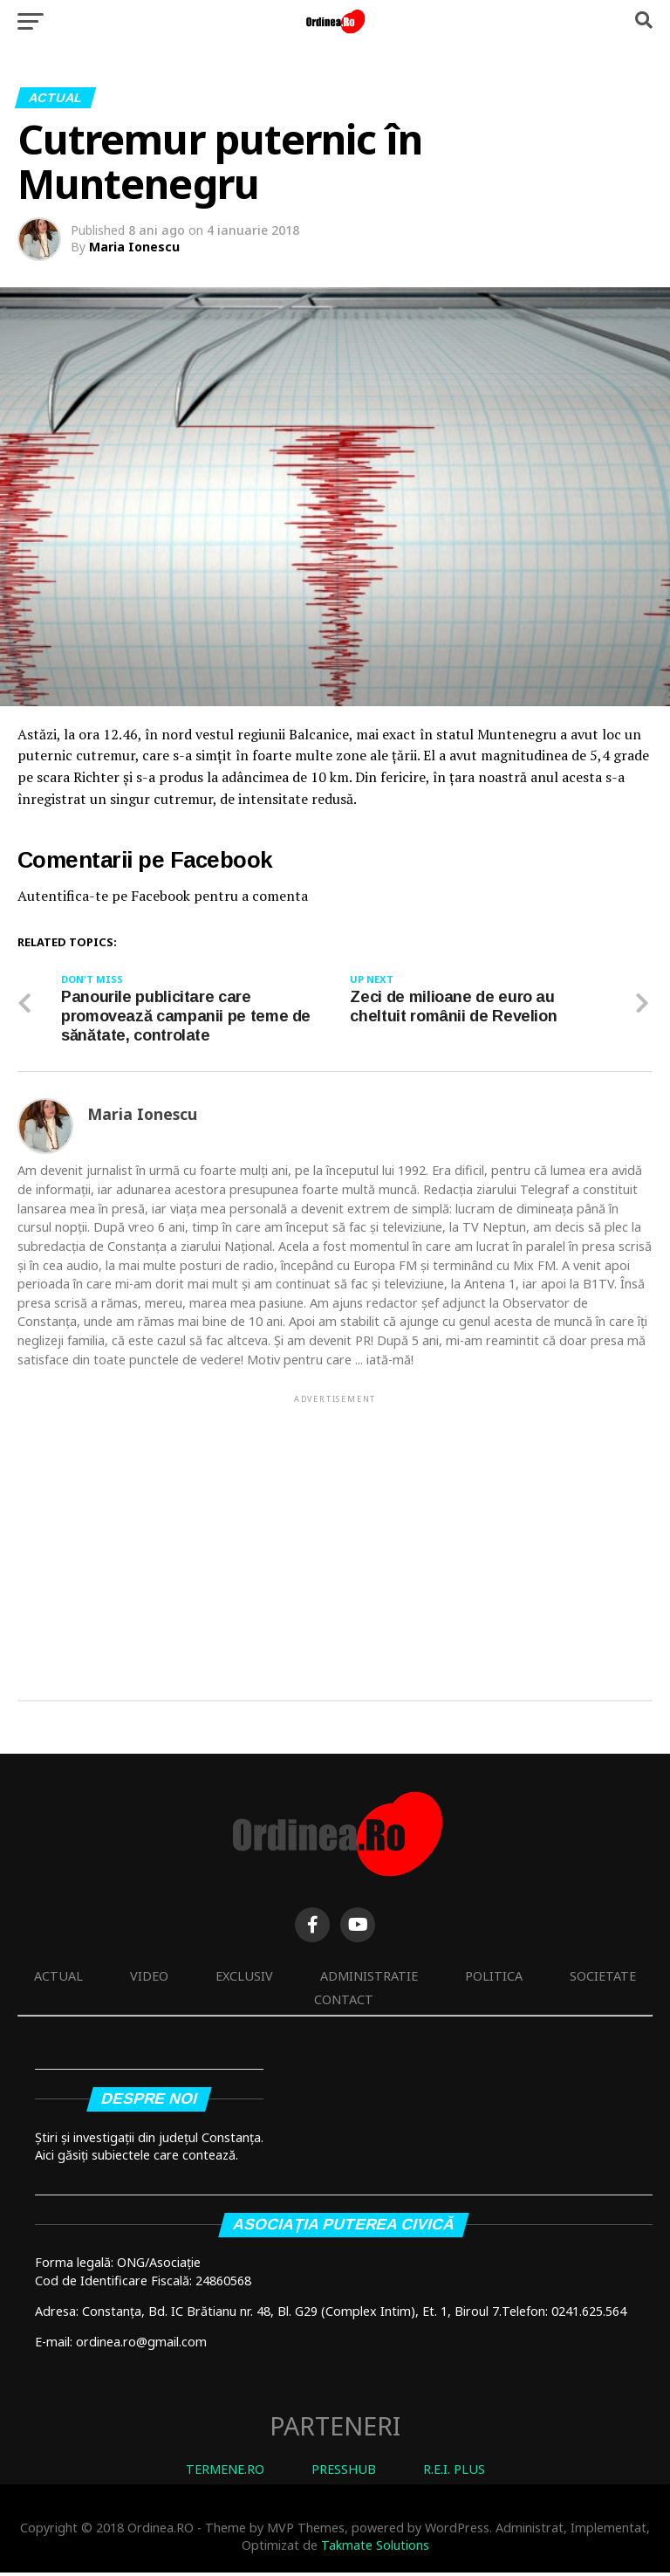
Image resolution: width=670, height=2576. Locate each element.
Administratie (369, 1979)
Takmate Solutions (375, 2548)
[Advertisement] (335, 1532)
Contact (343, 2003)
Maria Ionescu (134, 246)
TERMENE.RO (225, 2472)
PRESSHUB (343, 2472)
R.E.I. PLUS (454, 2472)
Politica (494, 1979)
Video (149, 1979)
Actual (58, 1979)
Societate (603, 1979)
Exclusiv (244, 1979)
